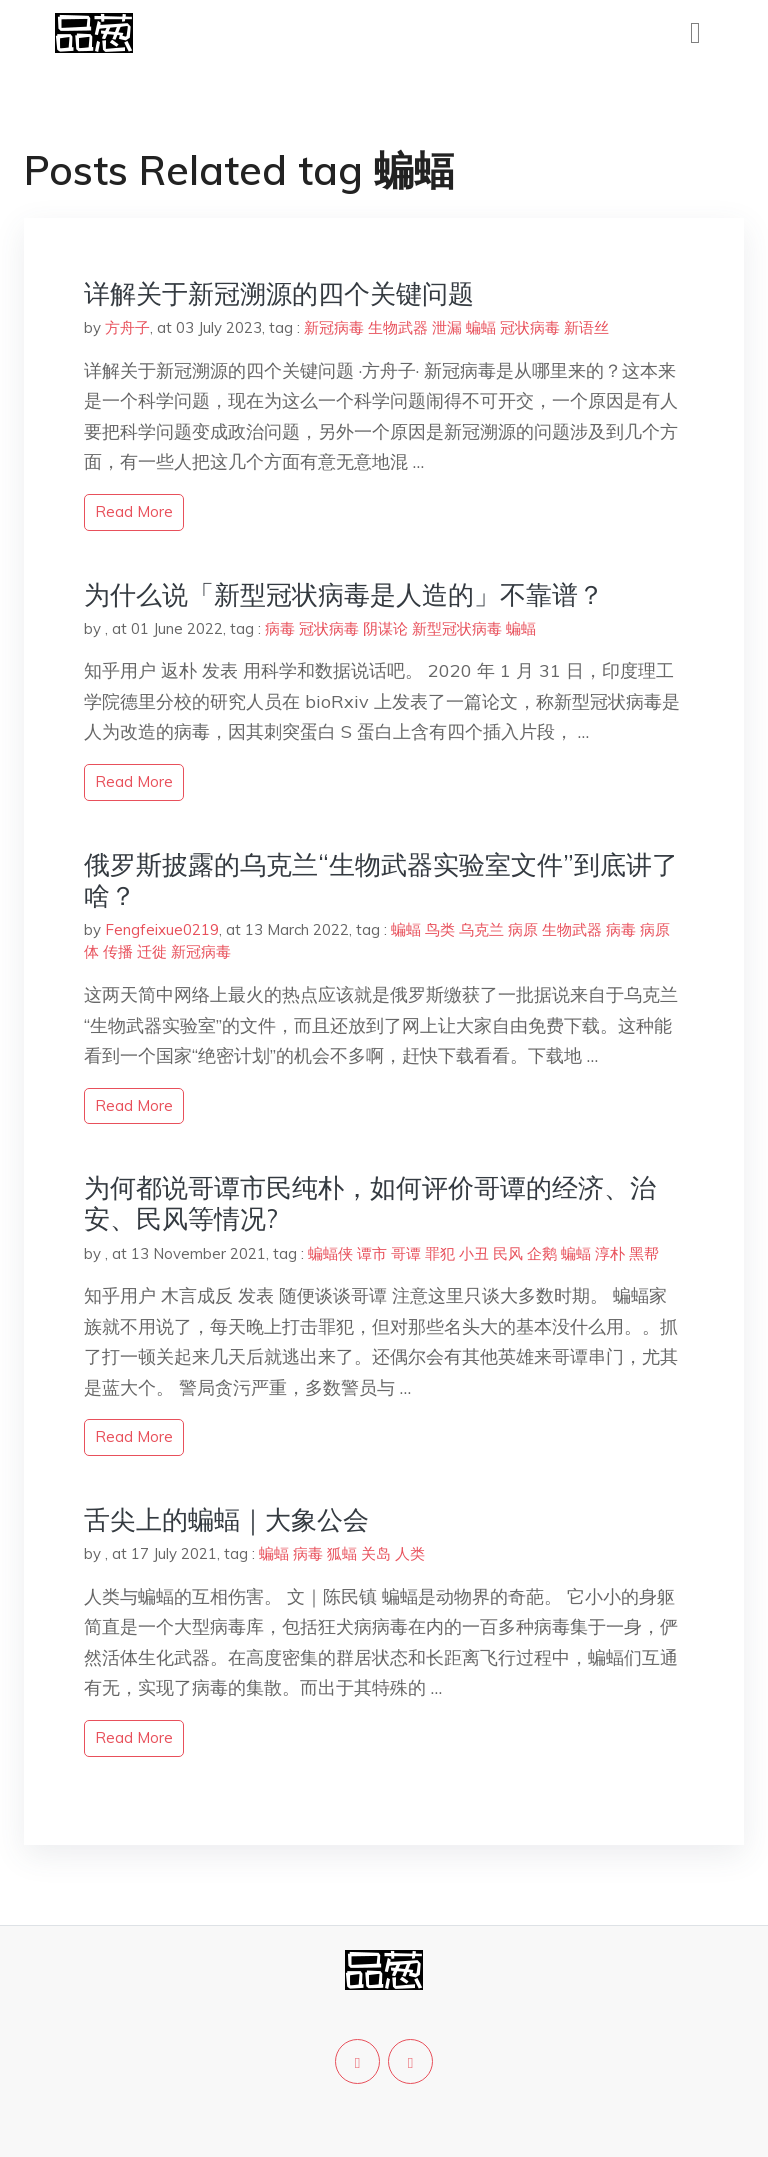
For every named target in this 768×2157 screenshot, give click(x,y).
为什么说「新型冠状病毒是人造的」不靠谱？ (344, 594)
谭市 (372, 1253)
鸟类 (440, 929)
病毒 (280, 628)
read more (134, 511)
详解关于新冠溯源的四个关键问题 (279, 293)
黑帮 (644, 1253)
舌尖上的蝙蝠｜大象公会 (226, 1519)
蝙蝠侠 (330, 1253)
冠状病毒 (530, 327)
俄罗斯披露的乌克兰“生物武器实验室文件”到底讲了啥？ (381, 880)
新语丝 (586, 327)
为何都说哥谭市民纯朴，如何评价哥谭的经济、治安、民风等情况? (370, 1203)
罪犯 (440, 1253)
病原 (523, 929)
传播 (118, 951)
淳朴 (610, 1253)
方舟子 (127, 327)
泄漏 (447, 327)
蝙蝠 (481, 327)
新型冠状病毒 (457, 628)
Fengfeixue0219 (162, 929)
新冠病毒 (334, 327)
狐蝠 (342, 1553)
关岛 (376, 1553)
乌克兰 (481, 929)
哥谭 (406, 1253)
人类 (410, 1553)
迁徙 (152, 951)
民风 (508, 1253)
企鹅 (542, 1253)
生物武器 (398, 327)
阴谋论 (385, 628)
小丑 (474, 1253)
